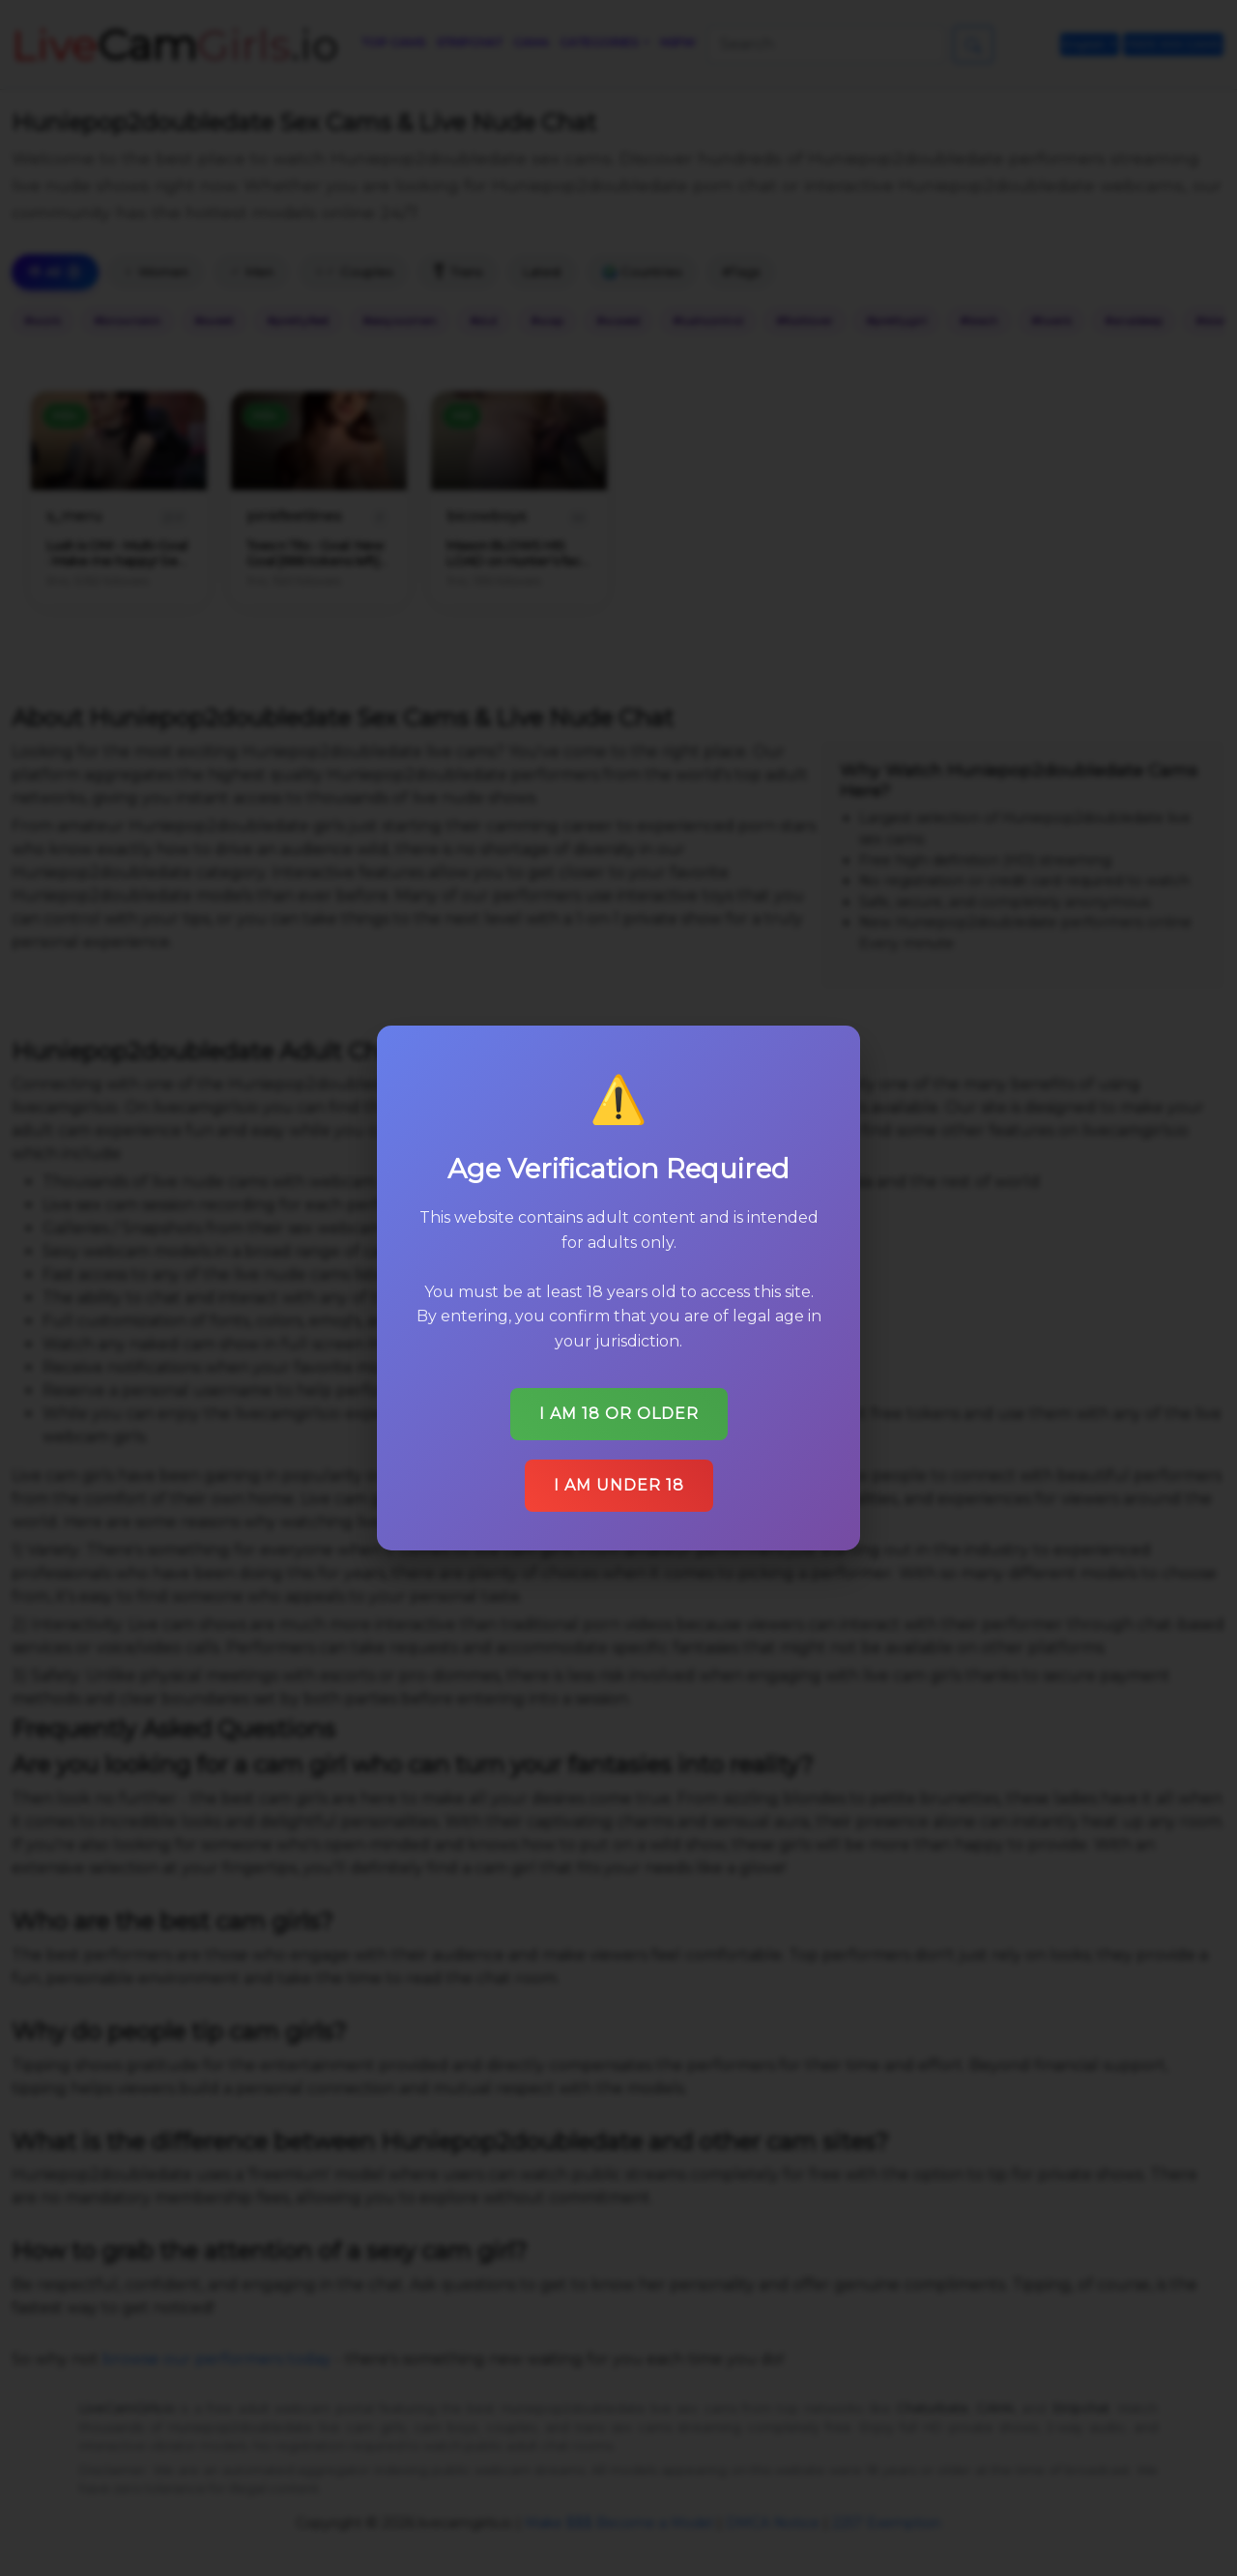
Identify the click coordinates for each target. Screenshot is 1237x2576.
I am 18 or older (619, 1413)
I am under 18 (619, 1485)
